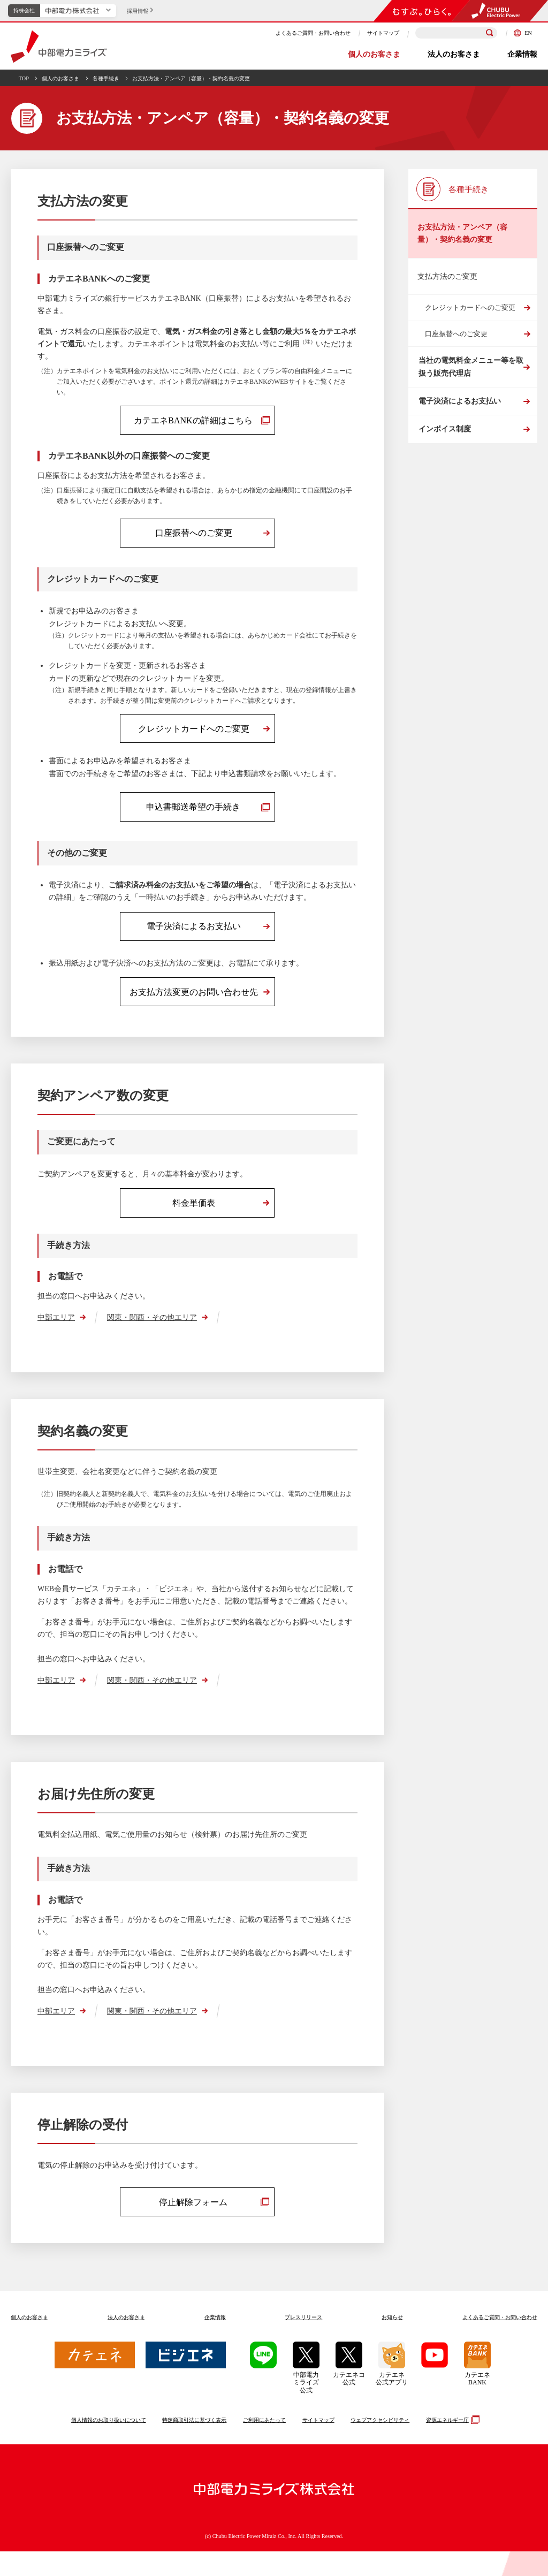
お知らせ (392, 2342)
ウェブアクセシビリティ (380, 2445)
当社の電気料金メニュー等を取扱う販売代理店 (469, 371)
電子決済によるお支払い (458, 414)
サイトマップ (383, 33)
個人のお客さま (374, 54)
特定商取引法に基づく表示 (194, 2445)
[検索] (489, 33)
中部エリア (56, 1339)
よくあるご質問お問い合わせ (499, 2342)
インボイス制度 (443, 450)
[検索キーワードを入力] (456, 33)
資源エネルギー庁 (451, 2444)
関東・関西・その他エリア (152, 1339)
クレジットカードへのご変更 (470, 307)
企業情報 (522, 54)
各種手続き (106, 78)
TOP (24, 78)
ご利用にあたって (264, 2445)
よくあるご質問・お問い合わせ (313, 33)
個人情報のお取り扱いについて (108, 2445)
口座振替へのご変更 (456, 334)
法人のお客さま (454, 54)
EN (523, 33)
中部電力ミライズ (58, 47)
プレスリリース (303, 2342)
